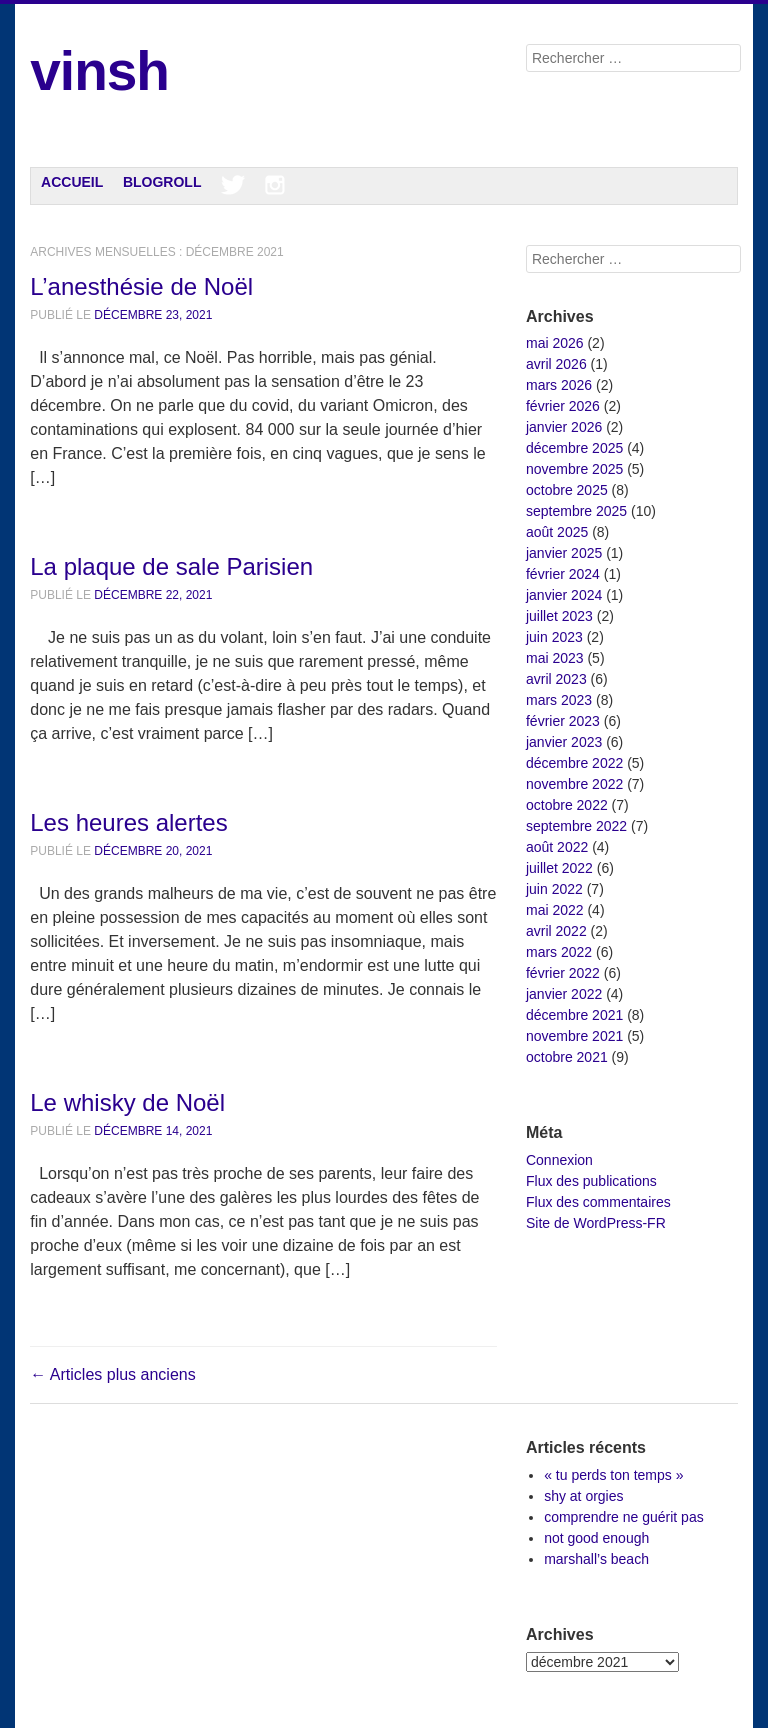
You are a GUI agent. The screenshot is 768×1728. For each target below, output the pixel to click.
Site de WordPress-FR (596, 1223)
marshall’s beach (596, 1559)
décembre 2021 (574, 1015)
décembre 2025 (574, 448)
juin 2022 (554, 889)
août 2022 (557, 847)
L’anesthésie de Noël (141, 286)
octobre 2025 (567, 490)
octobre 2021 (567, 1057)
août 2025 (557, 532)
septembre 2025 (576, 511)
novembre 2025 (574, 469)
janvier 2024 (564, 595)
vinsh (99, 71)
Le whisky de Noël (127, 1102)
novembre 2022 (574, 784)
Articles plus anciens (112, 1374)
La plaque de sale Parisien (171, 566)
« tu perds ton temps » (613, 1475)
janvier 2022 (564, 994)
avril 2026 (556, 364)
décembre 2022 (574, 763)
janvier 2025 (564, 553)
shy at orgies (583, 1496)
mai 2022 (555, 910)
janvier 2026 (564, 427)
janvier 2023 (564, 742)
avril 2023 (556, 679)
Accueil (72, 182)
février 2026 (563, 406)
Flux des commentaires (598, 1202)
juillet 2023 (559, 616)
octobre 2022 (567, 805)
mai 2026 (555, 343)
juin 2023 (554, 637)
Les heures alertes (128, 822)
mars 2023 (559, 700)
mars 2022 (559, 952)
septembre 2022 (576, 826)
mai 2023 (555, 658)
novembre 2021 (574, 1036)
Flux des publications (591, 1181)
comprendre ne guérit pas (624, 1517)
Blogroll (162, 182)
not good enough (596, 1538)
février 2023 (563, 721)
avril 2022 (556, 931)
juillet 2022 (559, 868)
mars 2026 (559, 385)
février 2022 (563, 973)
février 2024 (563, 574)
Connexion (559, 1160)
